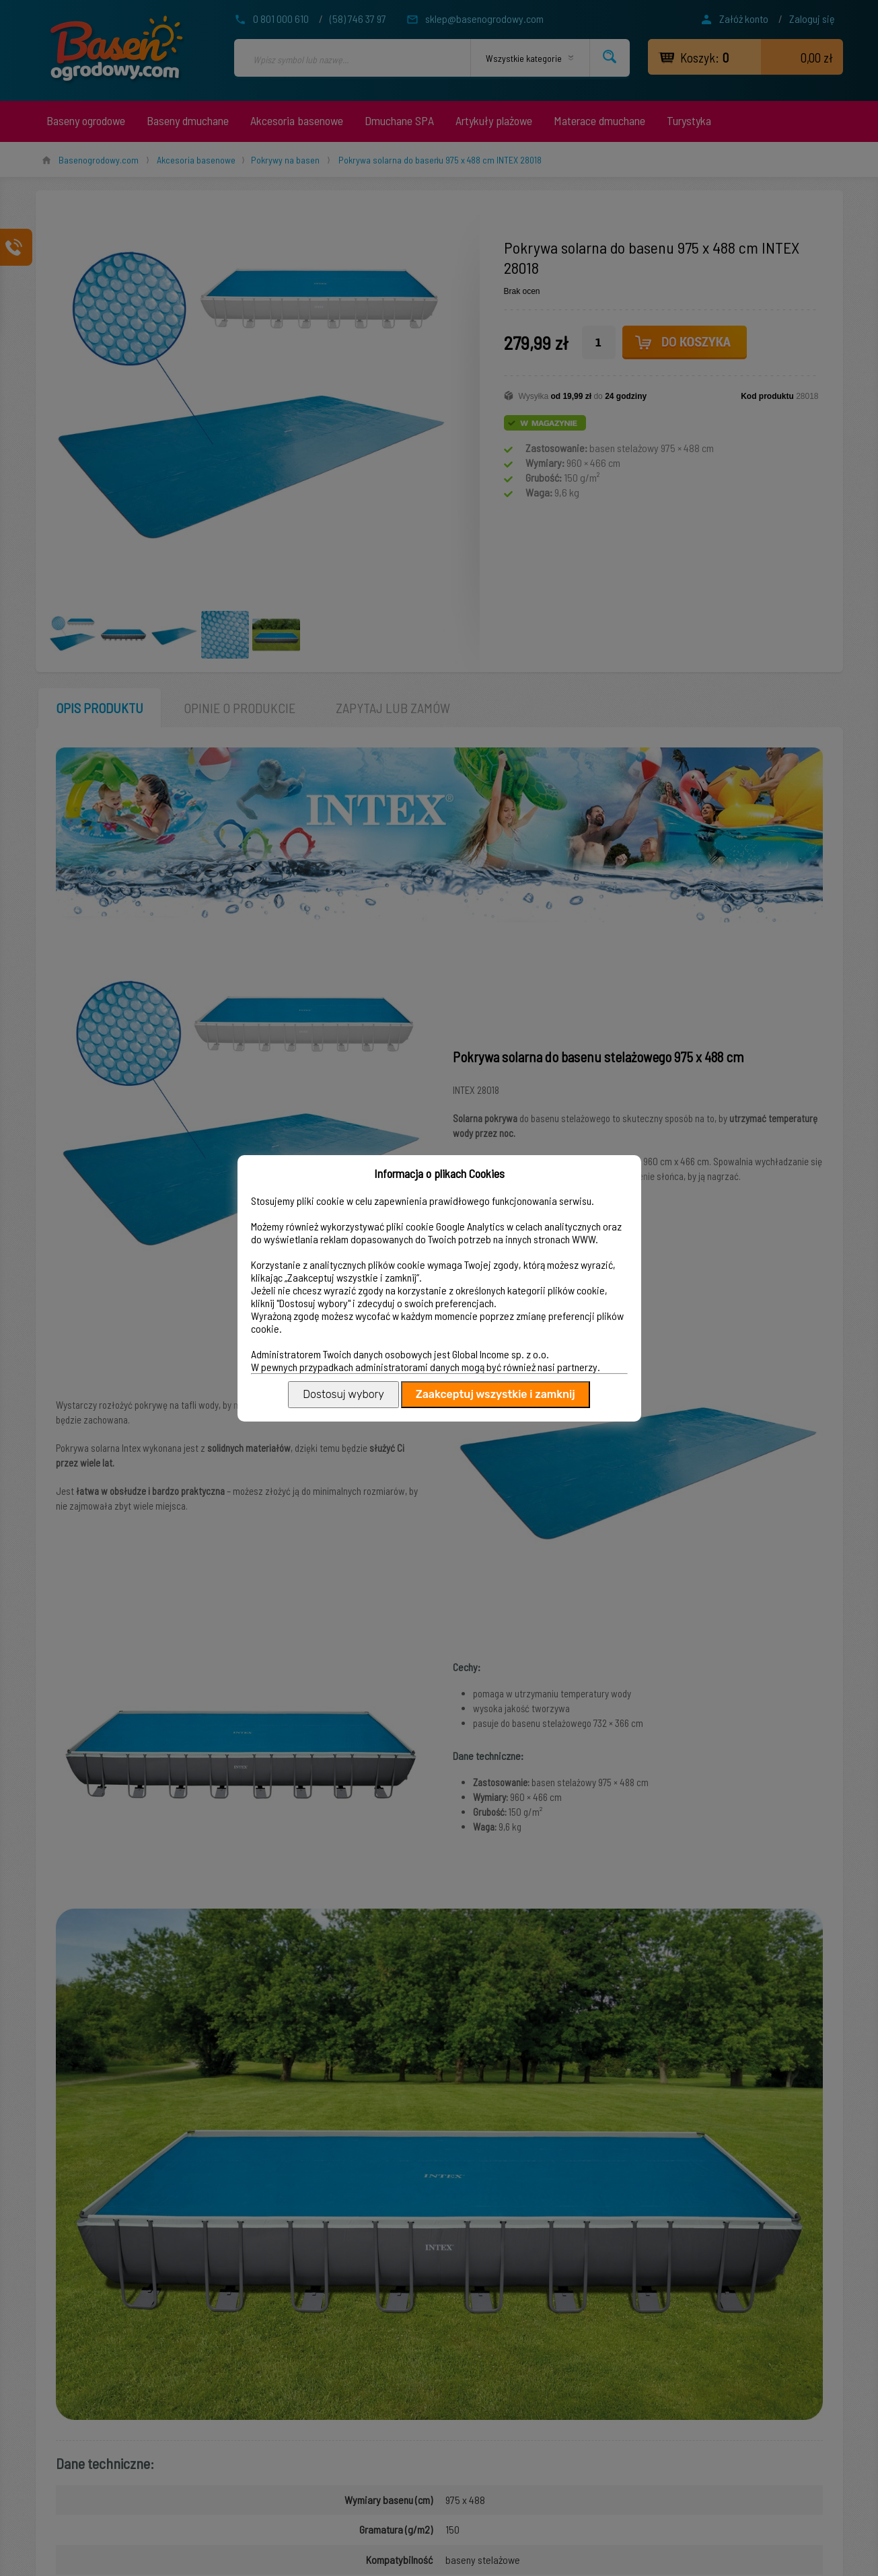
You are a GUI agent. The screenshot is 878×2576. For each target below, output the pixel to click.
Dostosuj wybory (343, 1394)
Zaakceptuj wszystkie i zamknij (495, 1394)
